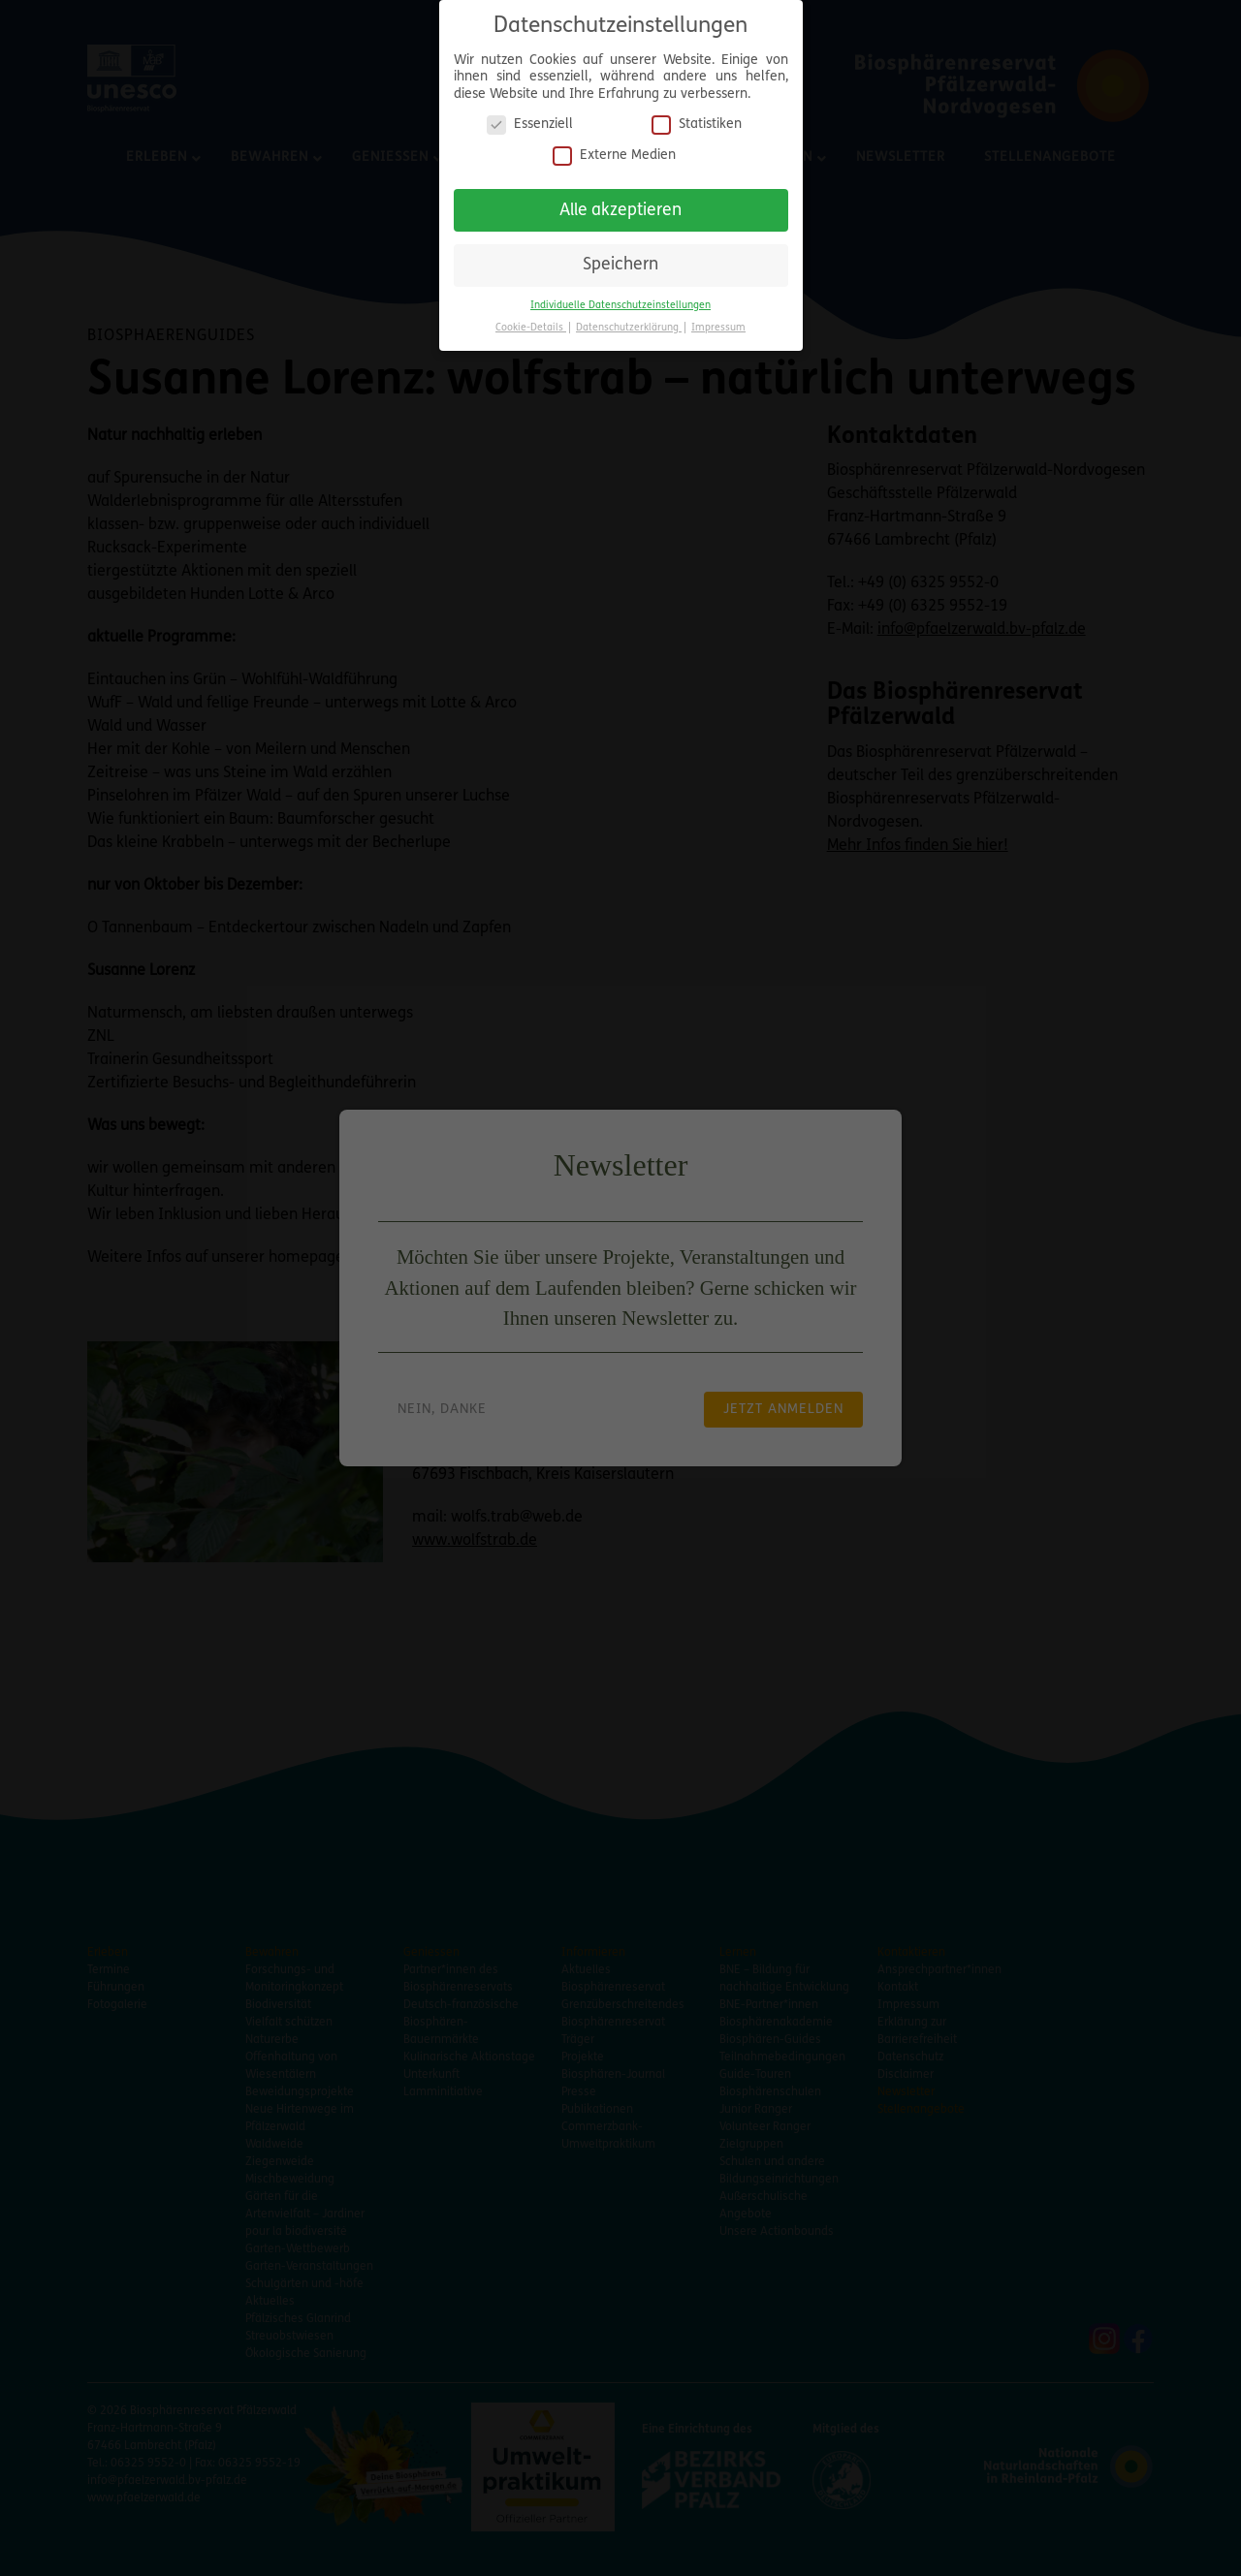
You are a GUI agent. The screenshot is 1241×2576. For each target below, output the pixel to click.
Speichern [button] (620, 259)
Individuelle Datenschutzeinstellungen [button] (620, 300)
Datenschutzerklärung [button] (629, 322)
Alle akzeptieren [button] (620, 205)
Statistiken (697, 119)
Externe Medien (614, 150)
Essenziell (530, 119)
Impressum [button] (718, 322)
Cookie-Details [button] (530, 322)
